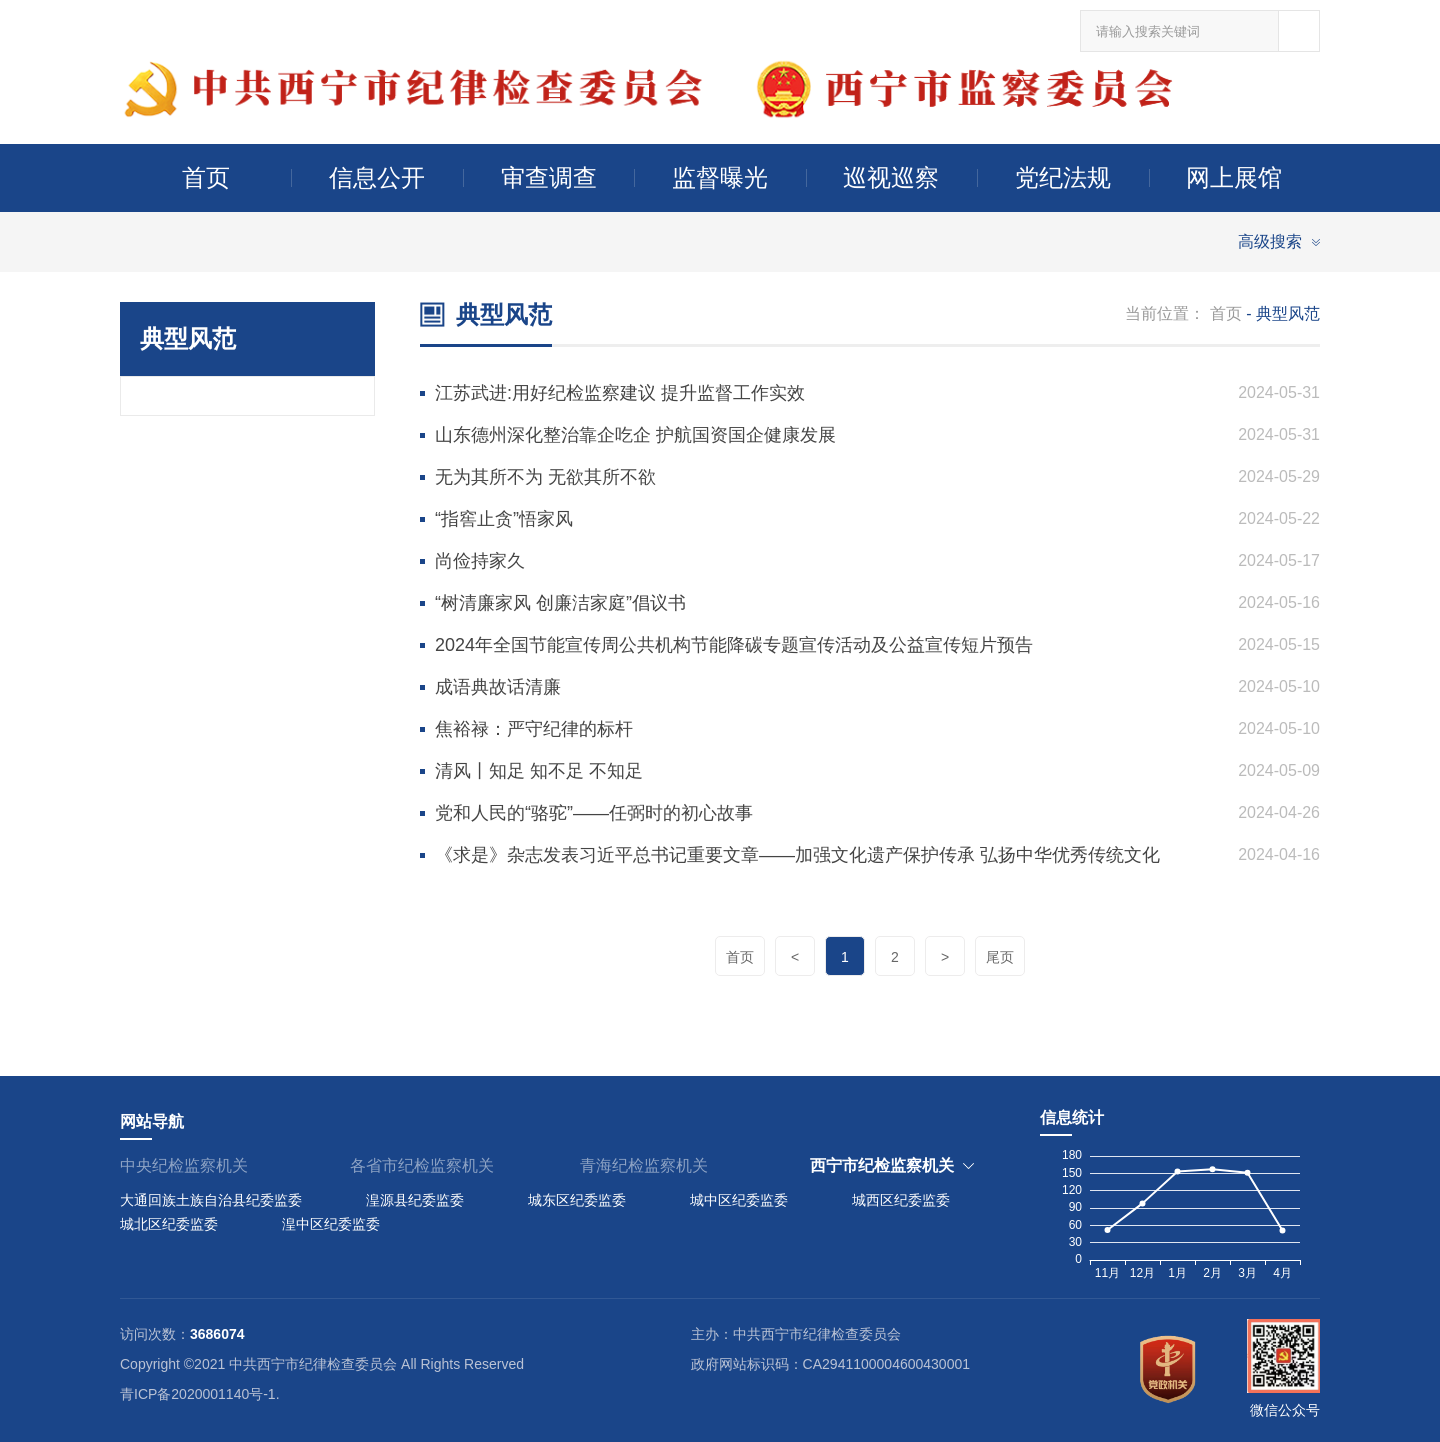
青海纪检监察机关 (644, 1165)
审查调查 (549, 177)
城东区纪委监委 (577, 1200)
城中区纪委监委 (739, 1200)
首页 (206, 177)
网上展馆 (1234, 177)
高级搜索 (1270, 241)
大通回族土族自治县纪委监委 (211, 1200)
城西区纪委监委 (901, 1200)
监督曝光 (720, 177)
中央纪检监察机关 (184, 1165)
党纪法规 (1063, 177)
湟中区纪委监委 (331, 1224)
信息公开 (377, 177)
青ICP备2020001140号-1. (200, 1394)
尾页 (1000, 957)
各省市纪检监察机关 (422, 1165)
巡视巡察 (891, 177)
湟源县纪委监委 (415, 1200)
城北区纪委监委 (169, 1224)
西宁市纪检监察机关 (882, 1165)
